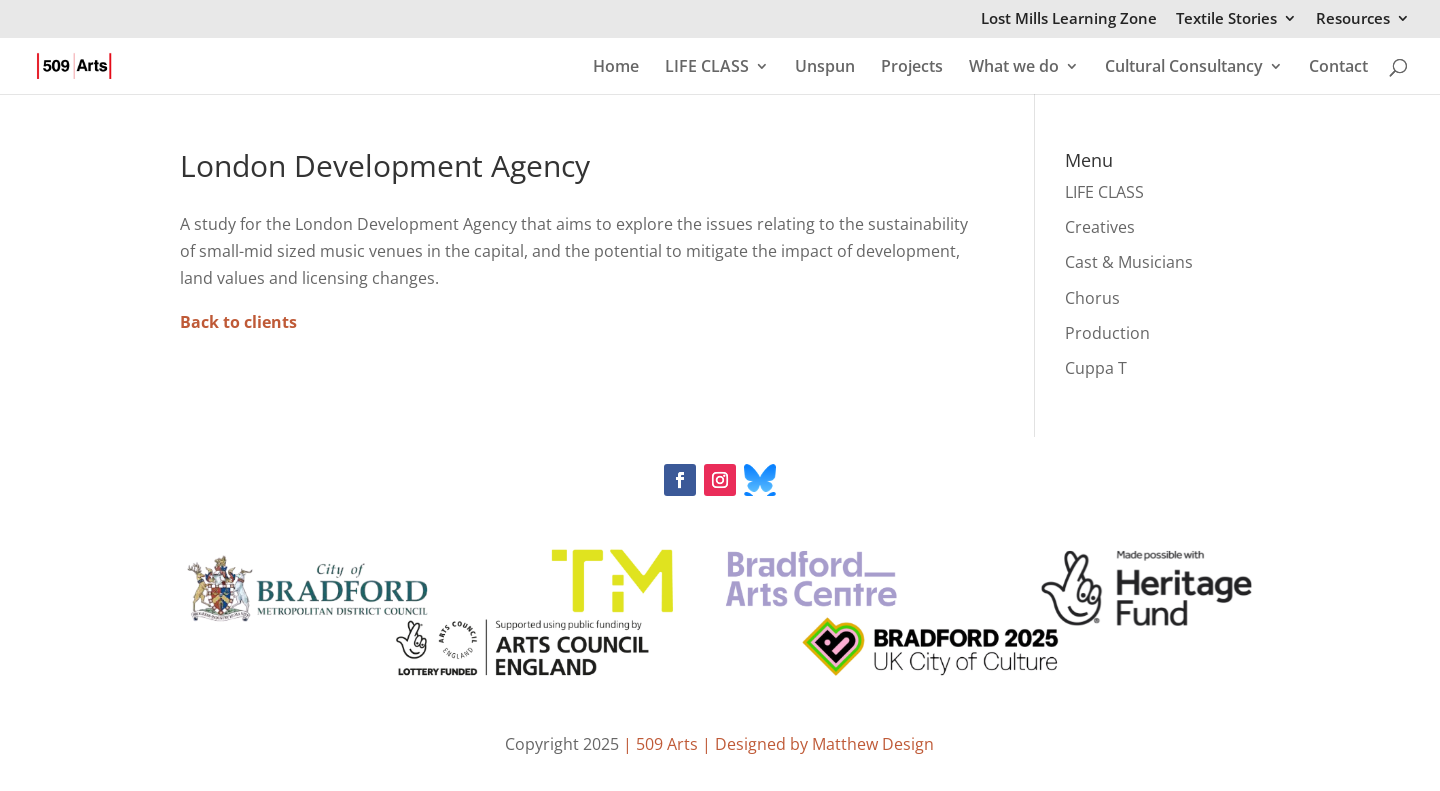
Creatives (1100, 227)
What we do (1014, 68)
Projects (912, 68)
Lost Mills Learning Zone (1069, 19)
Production (1107, 333)
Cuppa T (1096, 368)
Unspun (825, 68)
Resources (1353, 19)
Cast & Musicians (1129, 262)
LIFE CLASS (707, 68)
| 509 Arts (662, 744)
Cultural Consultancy (1184, 68)
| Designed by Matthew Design (818, 744)
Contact (1338, 68)
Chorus (1092, 298)
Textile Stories (1226, 19)
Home (616, 68)
